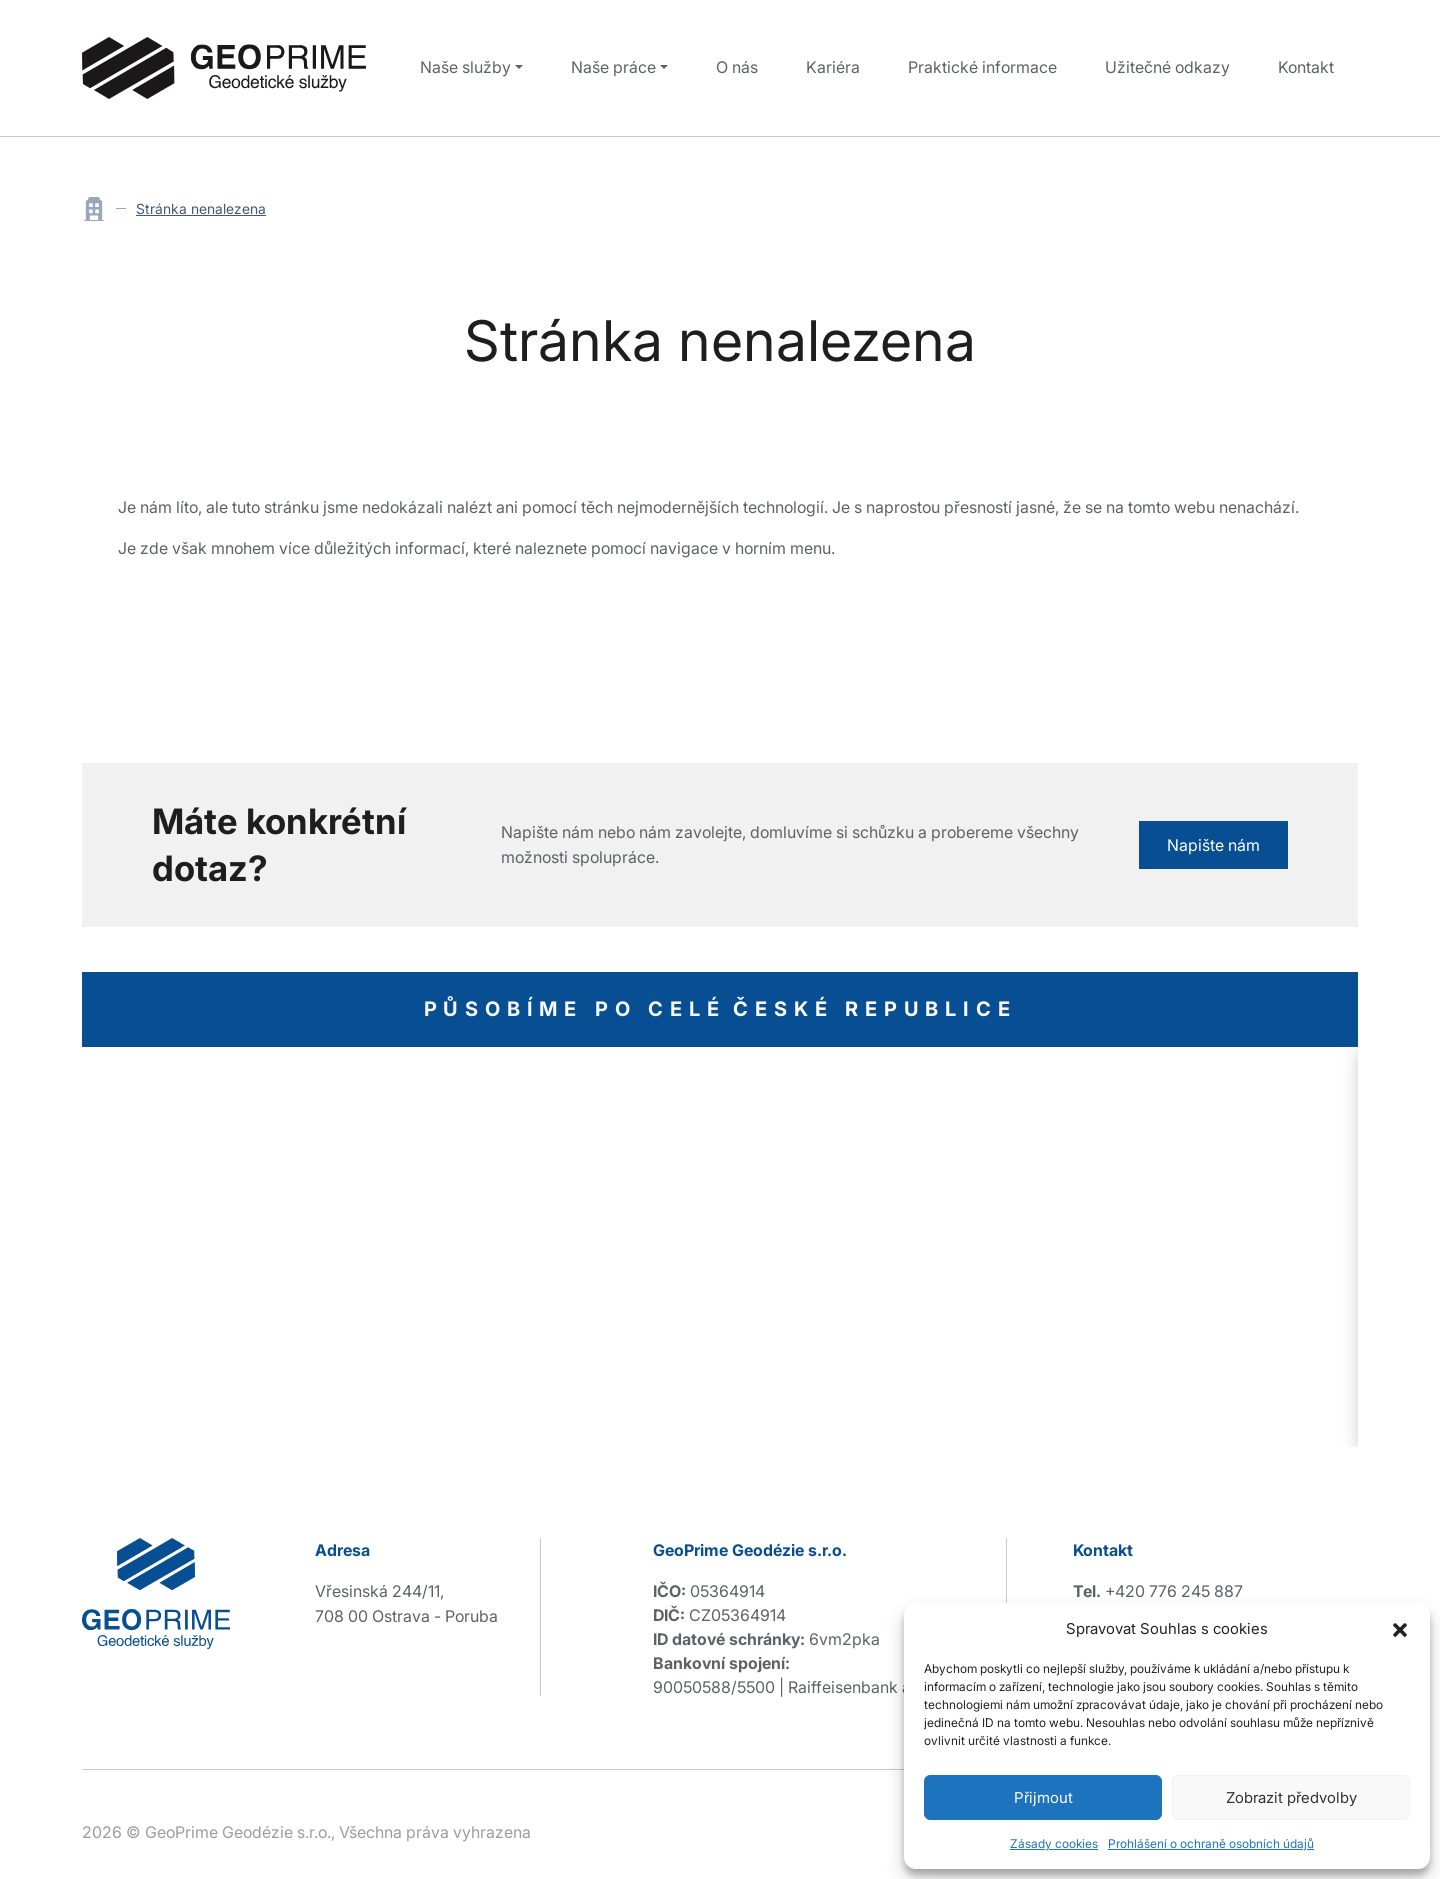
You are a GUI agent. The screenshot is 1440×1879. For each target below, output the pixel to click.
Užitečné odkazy (1167, 67)
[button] (1400, 1629)
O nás (737, 67)
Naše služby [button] (465, 67)
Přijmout (1043, 1797)
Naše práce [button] (613, 67)
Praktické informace (982, 67)
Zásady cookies (1054, 1843)
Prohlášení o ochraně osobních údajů (1211, 1843)
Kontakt (1306, 67)
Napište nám (1213, 845)
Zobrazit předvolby (1291, 1797)
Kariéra (833, 67)
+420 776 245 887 (1174, 1591)
